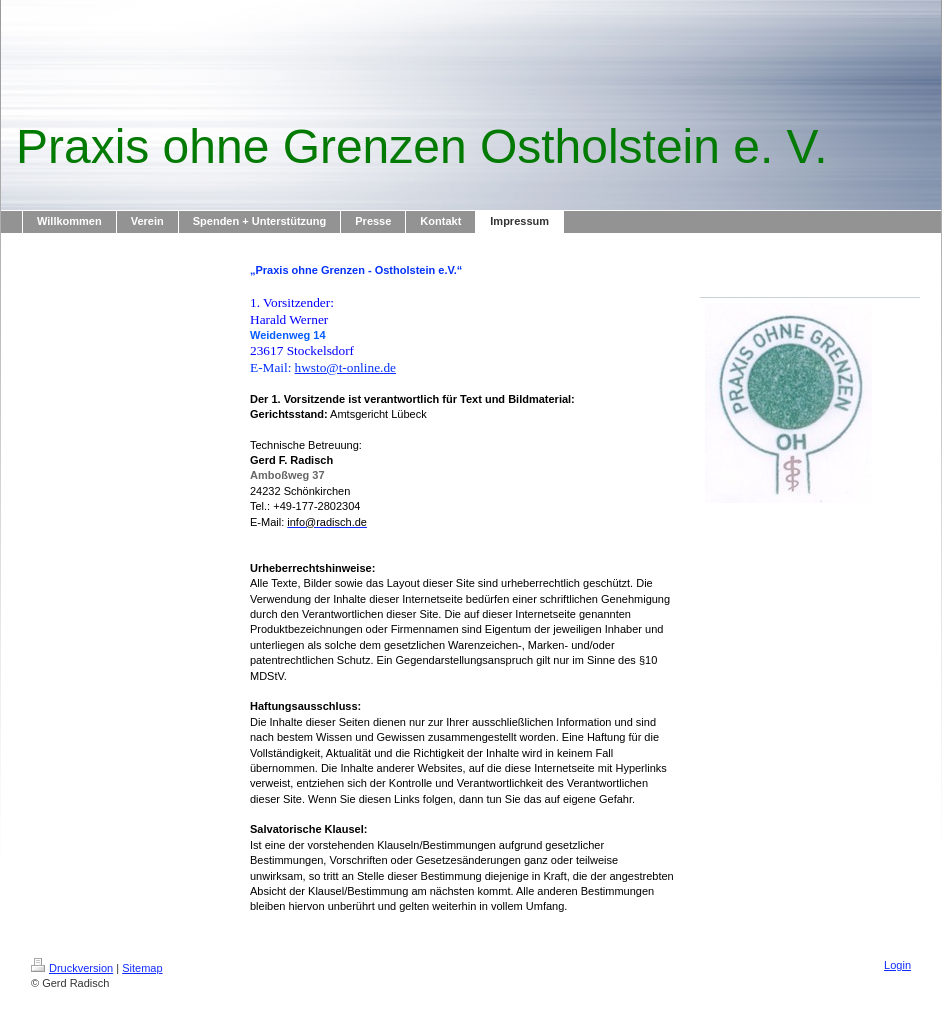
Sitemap (142, 968)
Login (897, 965)
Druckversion (72, 968)
